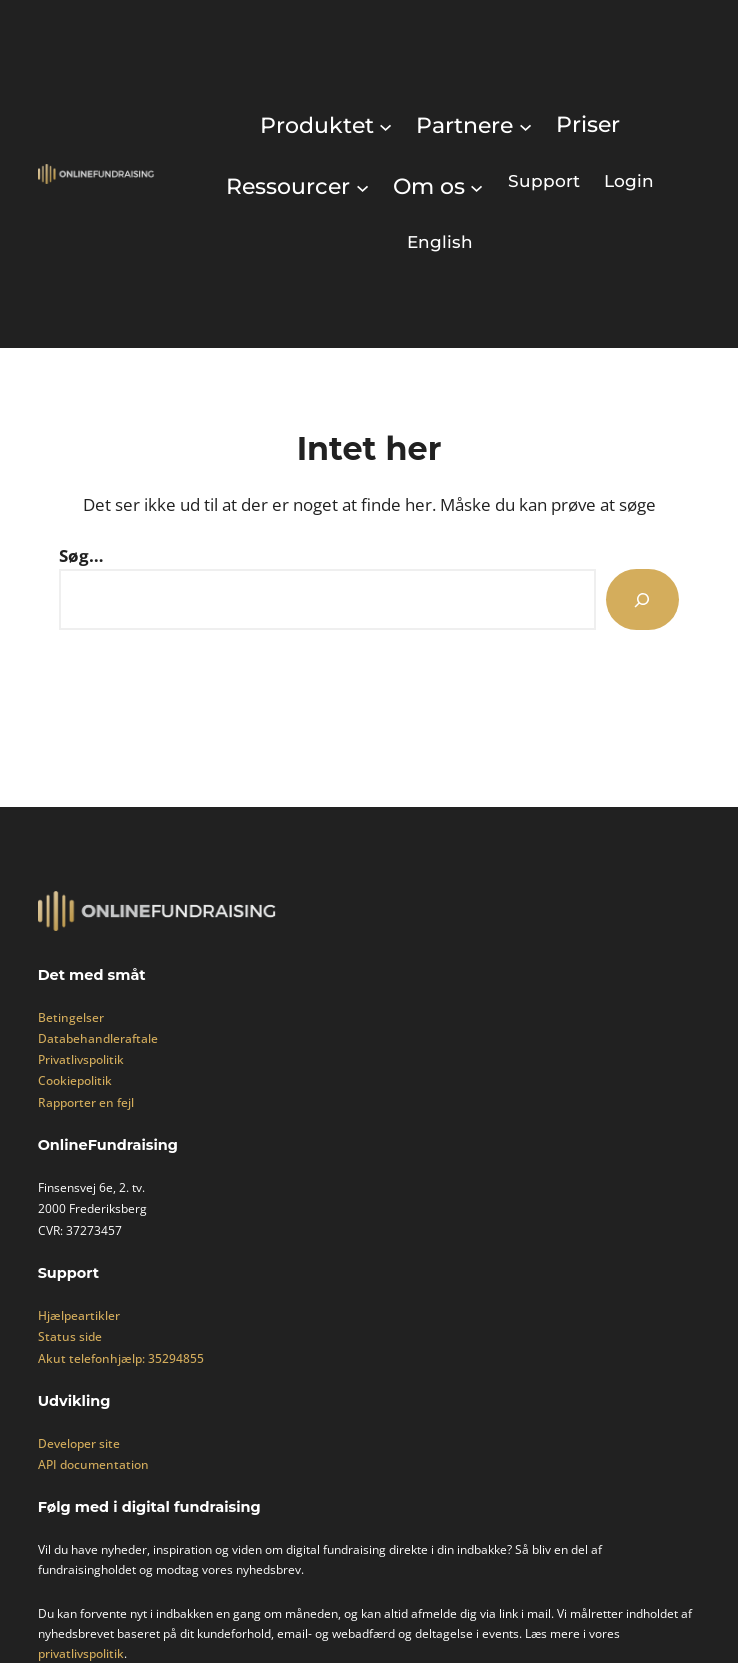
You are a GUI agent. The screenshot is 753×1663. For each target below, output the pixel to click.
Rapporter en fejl (86, 1102)
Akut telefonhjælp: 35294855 (121, 1358)
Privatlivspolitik (81, 1059)
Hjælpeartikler (79, 1315)
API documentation (93, 1464)
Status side (70, 1336)
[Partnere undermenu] (474, 125)
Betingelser (71, 1017)
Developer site (79, 1443)
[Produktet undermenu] (326, 125)
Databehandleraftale (98, 1038)
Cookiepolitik (75, 1080)
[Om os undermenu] (438, 186)
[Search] (642, 599)
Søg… (81, 555)
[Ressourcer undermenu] (297, 186)
